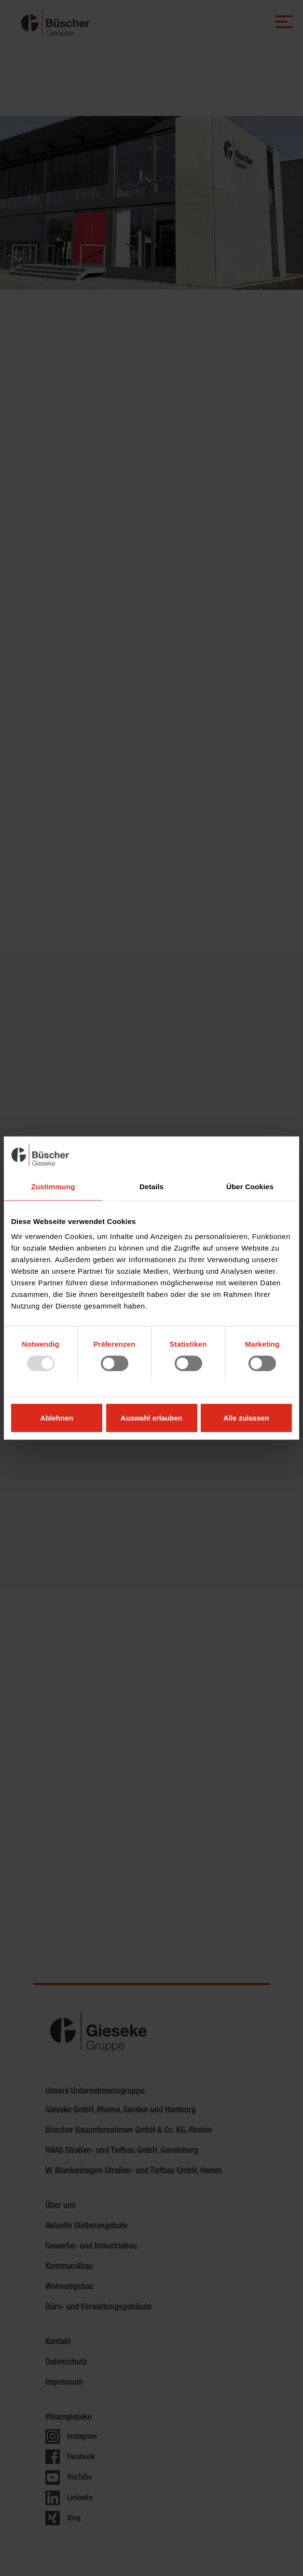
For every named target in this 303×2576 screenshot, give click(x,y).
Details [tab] (151, 1186)
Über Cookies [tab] (250, 1186)
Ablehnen (56, 1418)
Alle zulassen (246, 1418)
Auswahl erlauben (151, 1418)
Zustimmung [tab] (53, 1186)
